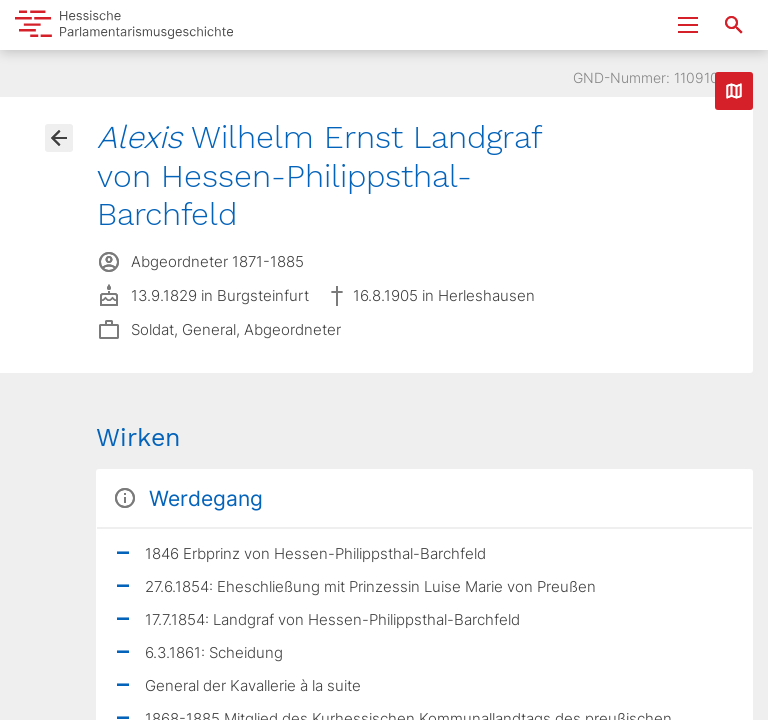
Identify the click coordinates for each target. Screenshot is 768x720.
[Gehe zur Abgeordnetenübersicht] (59, 138)
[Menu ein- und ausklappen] (688, 25)
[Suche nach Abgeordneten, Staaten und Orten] (734, 25)
